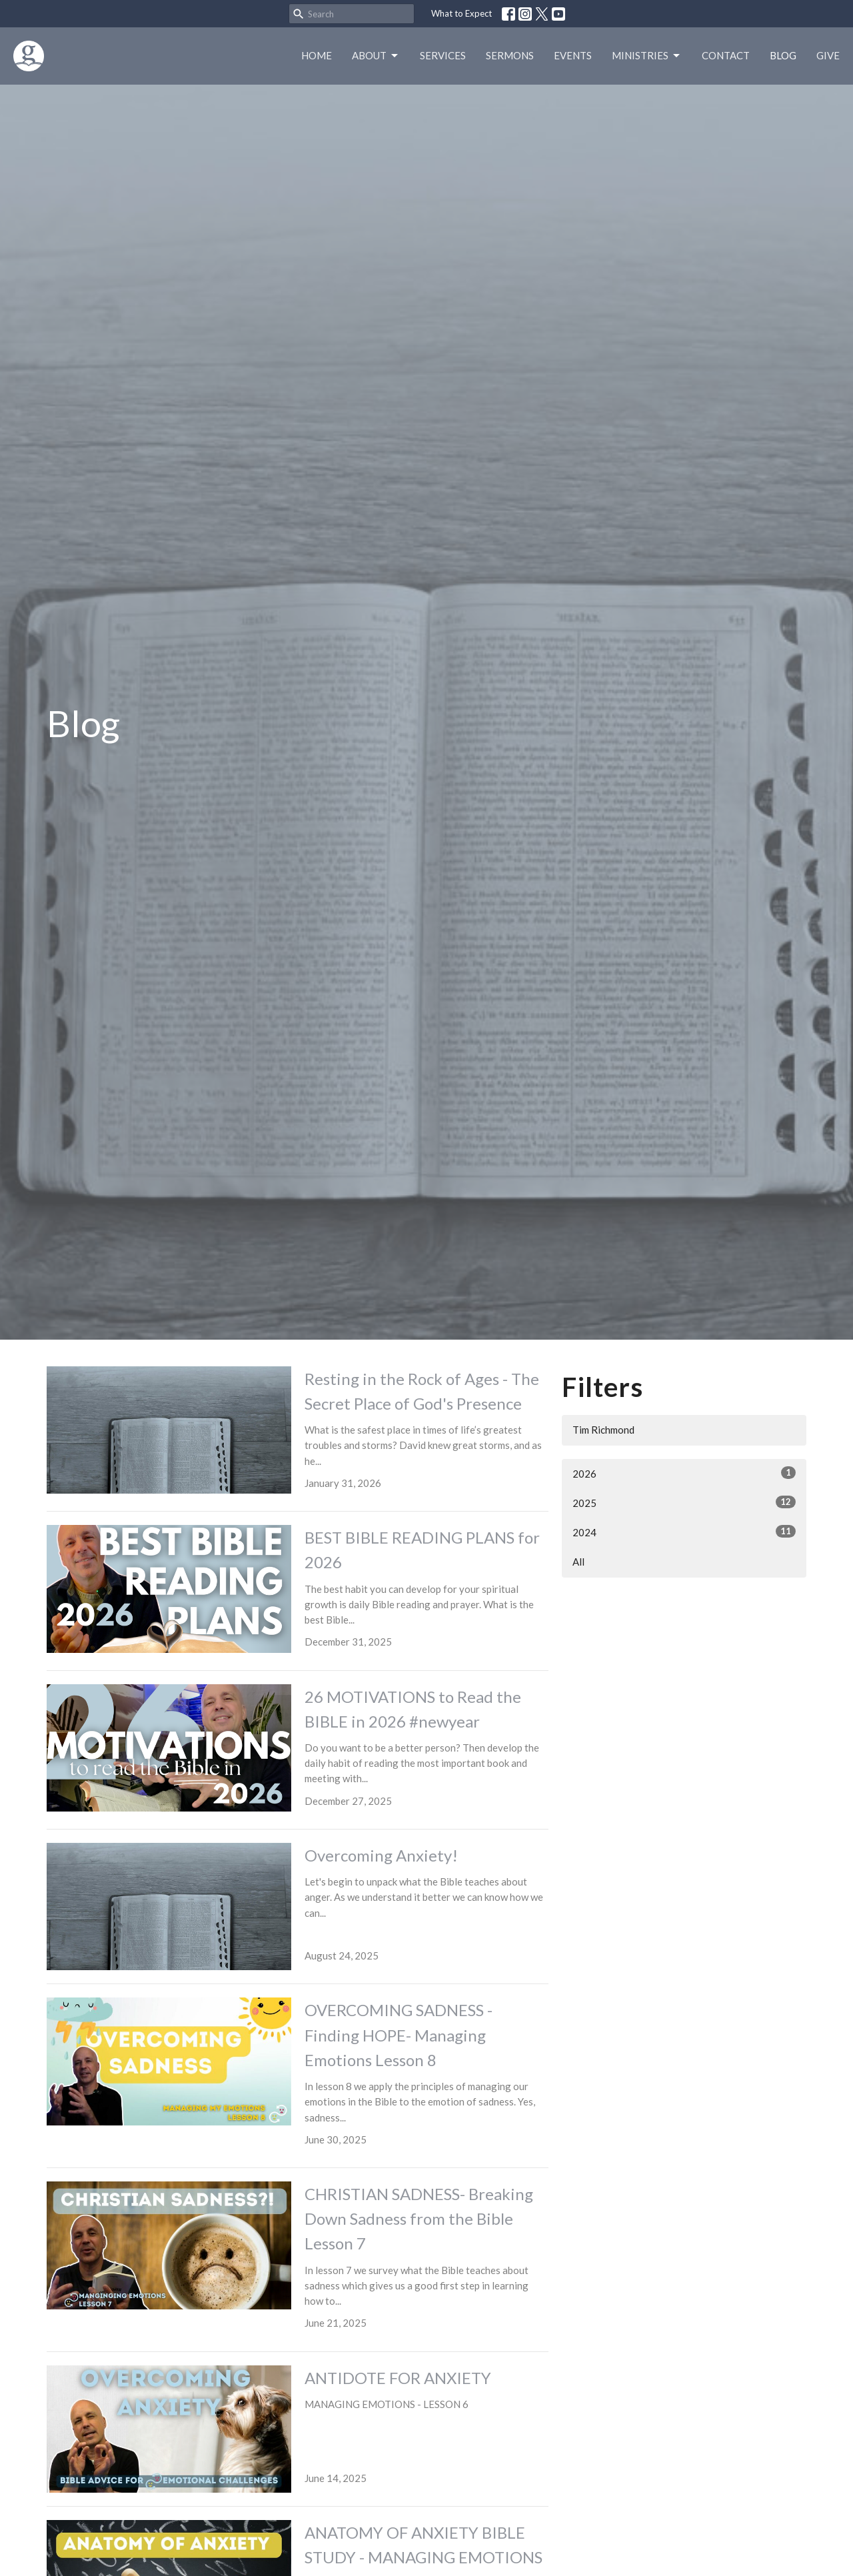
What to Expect (461, 13)
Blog (783, 55)
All (578, 1562)
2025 (684, 1502)
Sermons (510, 55)
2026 (684, 1473)
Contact (726, 55)
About (376, 56)
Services (443, 55)
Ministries (647, 56)
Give (828, 55)
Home (316, 55)
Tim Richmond (603, 1430)
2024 (684, 1531)
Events (573, 55)
